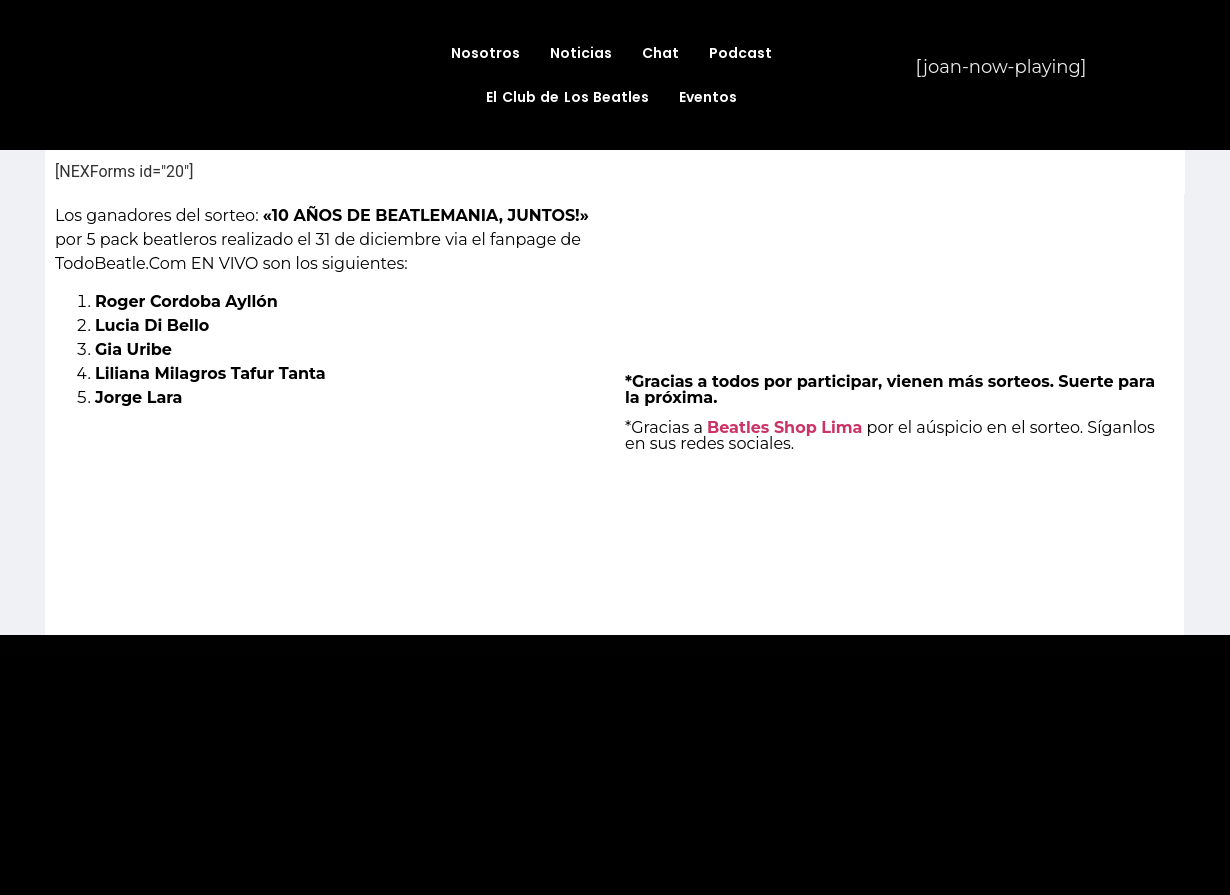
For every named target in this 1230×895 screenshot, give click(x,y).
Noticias (581, 53)
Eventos (708, 97)
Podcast (740, 53)
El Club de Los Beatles (567, 97)
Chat (660, 53)
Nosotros (485, 53)
